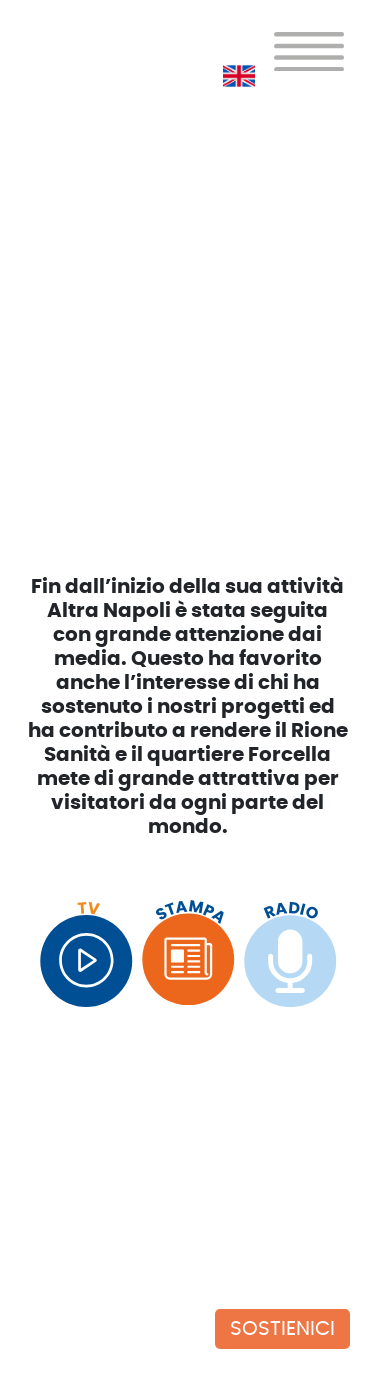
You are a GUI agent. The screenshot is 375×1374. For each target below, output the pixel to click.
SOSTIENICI (282, 1329)
